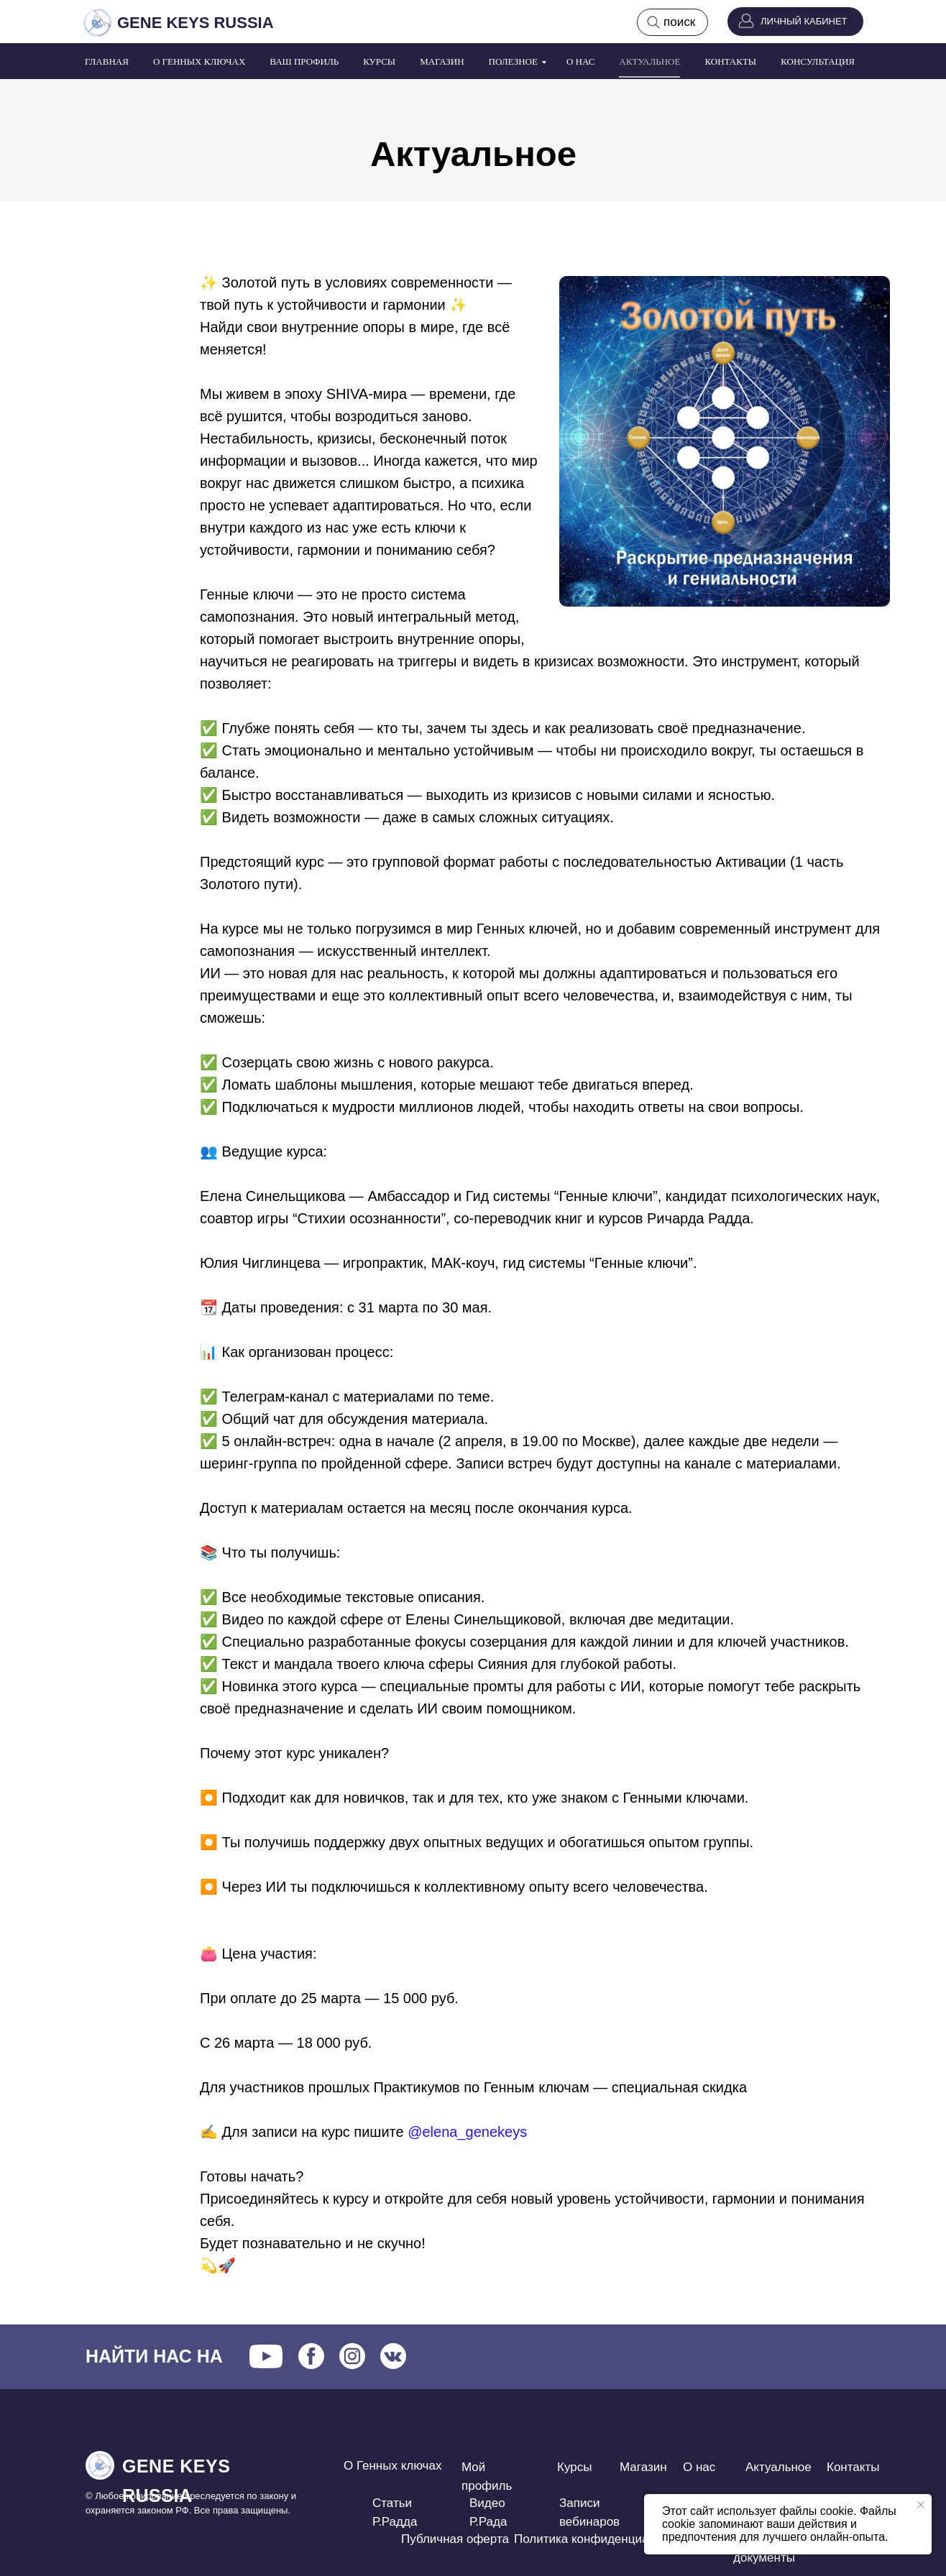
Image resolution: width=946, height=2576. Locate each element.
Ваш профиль (304, 61)
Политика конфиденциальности (604, 2539)
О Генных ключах (199, 61)
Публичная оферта (455, 2539)
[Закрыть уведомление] (921, 2505)
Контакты (730, 61)
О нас (580, 61)
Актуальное (649, 61)
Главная (107, 61)
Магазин (442, 61)
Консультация (818, 61)
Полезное (513, 61)
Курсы (379, 61)
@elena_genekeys (467, 2132)
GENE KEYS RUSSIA (195, 23)
